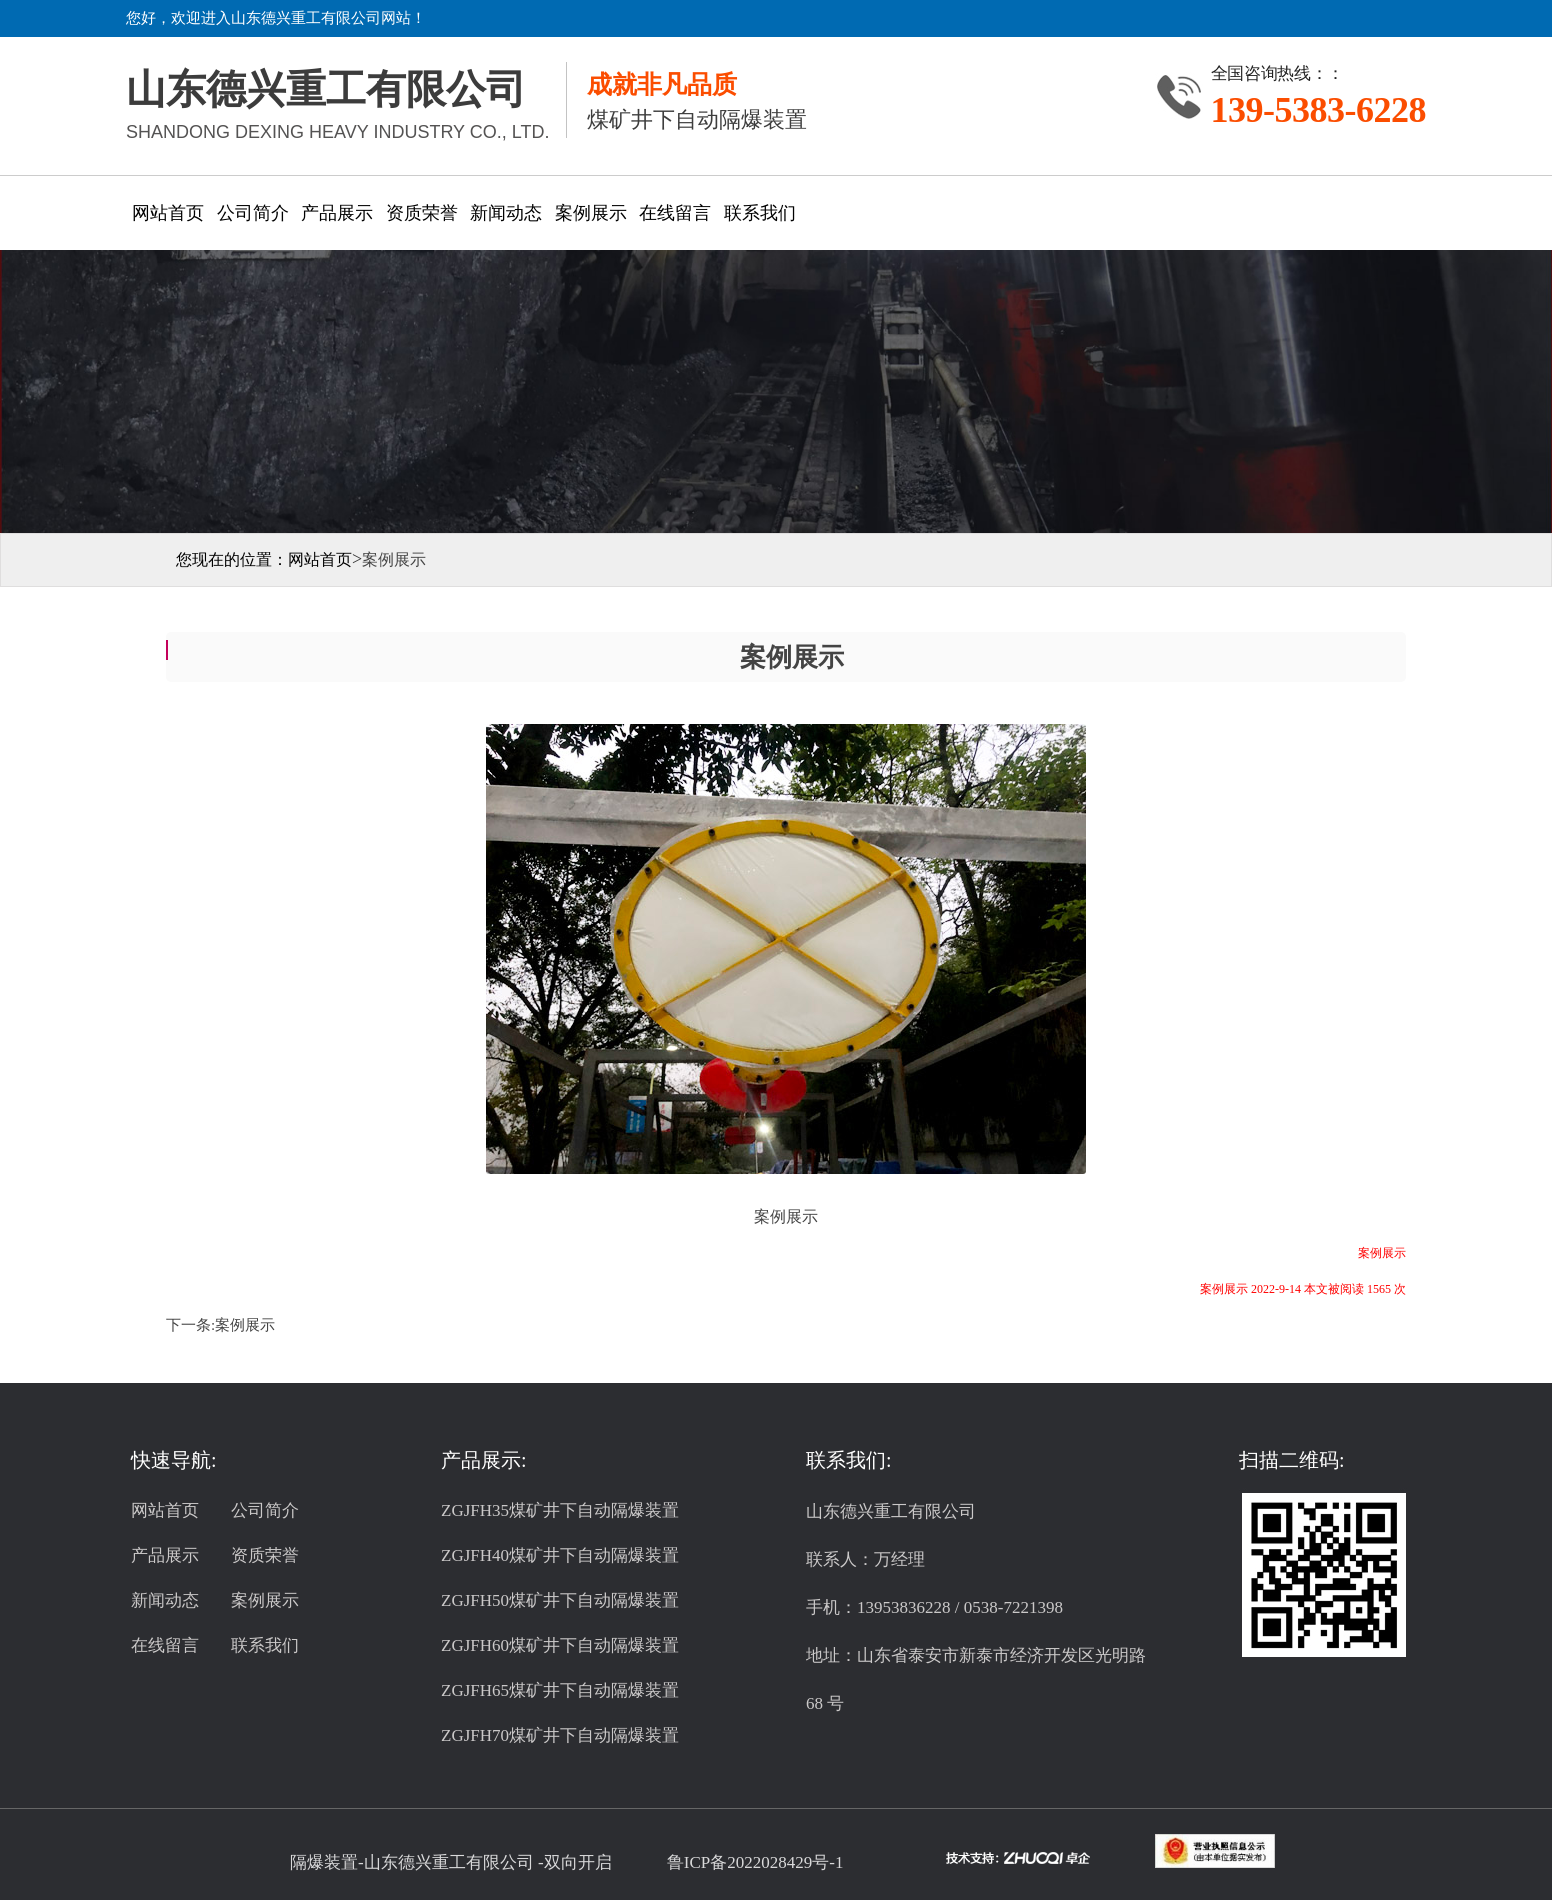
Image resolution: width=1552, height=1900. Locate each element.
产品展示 (337, 213)
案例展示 (591, 213)
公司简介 (253, 213)
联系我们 (760, 213)
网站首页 (168, 213)
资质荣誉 (422, 213)
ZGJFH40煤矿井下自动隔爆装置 (560, 1555)
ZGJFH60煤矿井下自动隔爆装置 (560, 1645)
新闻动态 (506, 213)
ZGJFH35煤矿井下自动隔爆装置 (560, 1510)
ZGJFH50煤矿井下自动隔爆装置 (560, 1600)
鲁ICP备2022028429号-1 (755, 1862)
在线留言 (675, 213)
